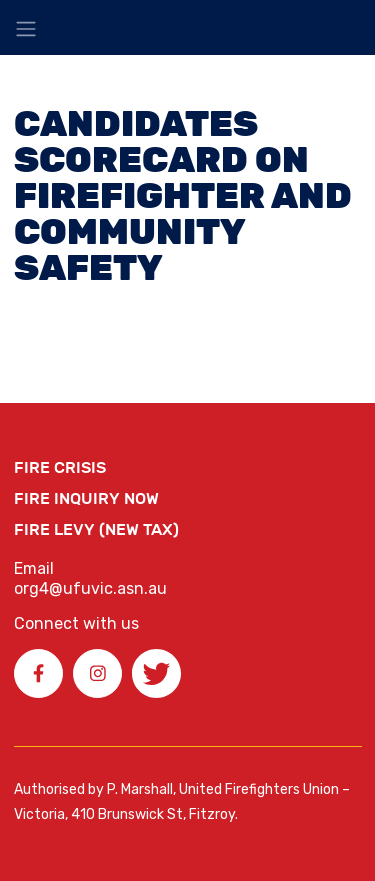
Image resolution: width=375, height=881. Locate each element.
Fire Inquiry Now (86, 498)
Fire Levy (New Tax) (96, 529)
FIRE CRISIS (60, 467)
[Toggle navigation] (26, 29)
